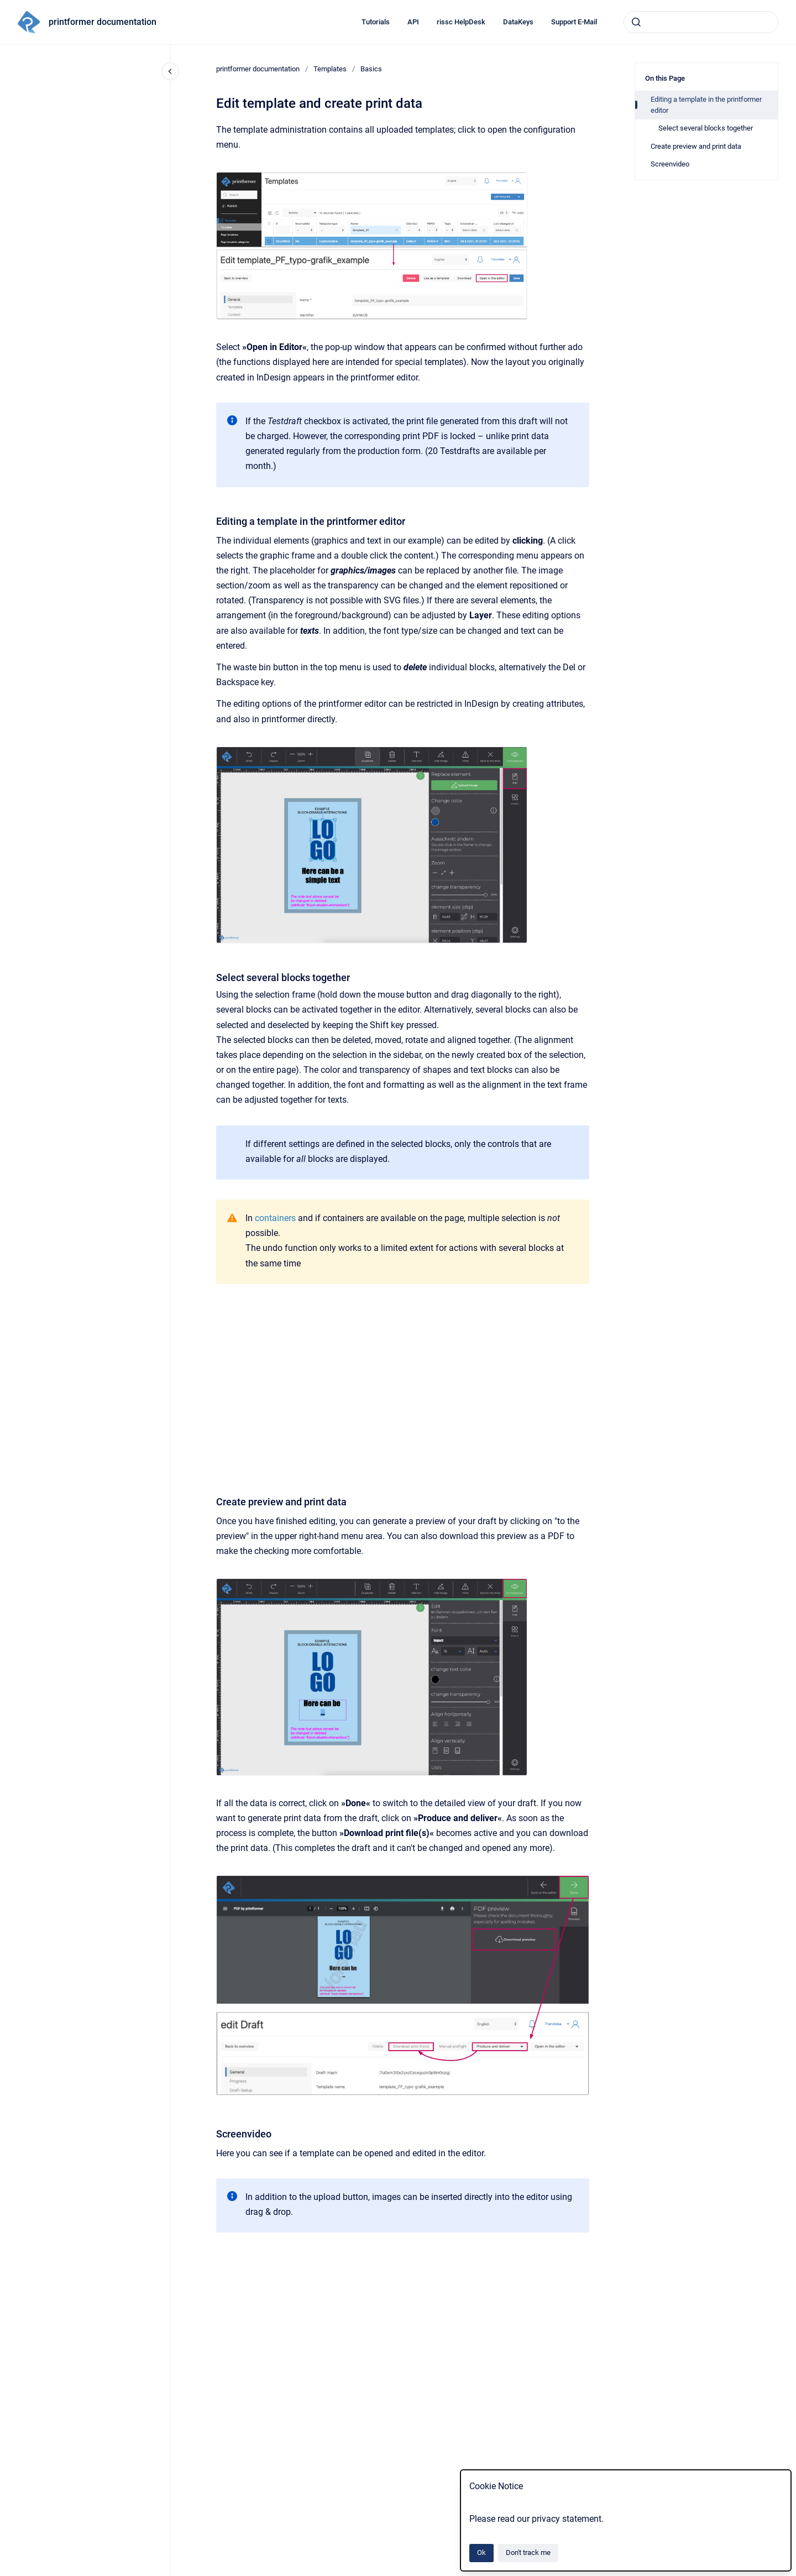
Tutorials (376, 22)
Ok (481, 2552)
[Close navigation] (170, 71)
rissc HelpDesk (461, 22)
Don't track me (528, 2552)
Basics (371, 69)
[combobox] (701, 22)
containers (275, 1218)
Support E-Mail (574, 22)
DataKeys (518, 22)
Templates (330, 69)
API (413, 22)
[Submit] (636, 22)
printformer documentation (102, 22)
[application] (793, 2573)
